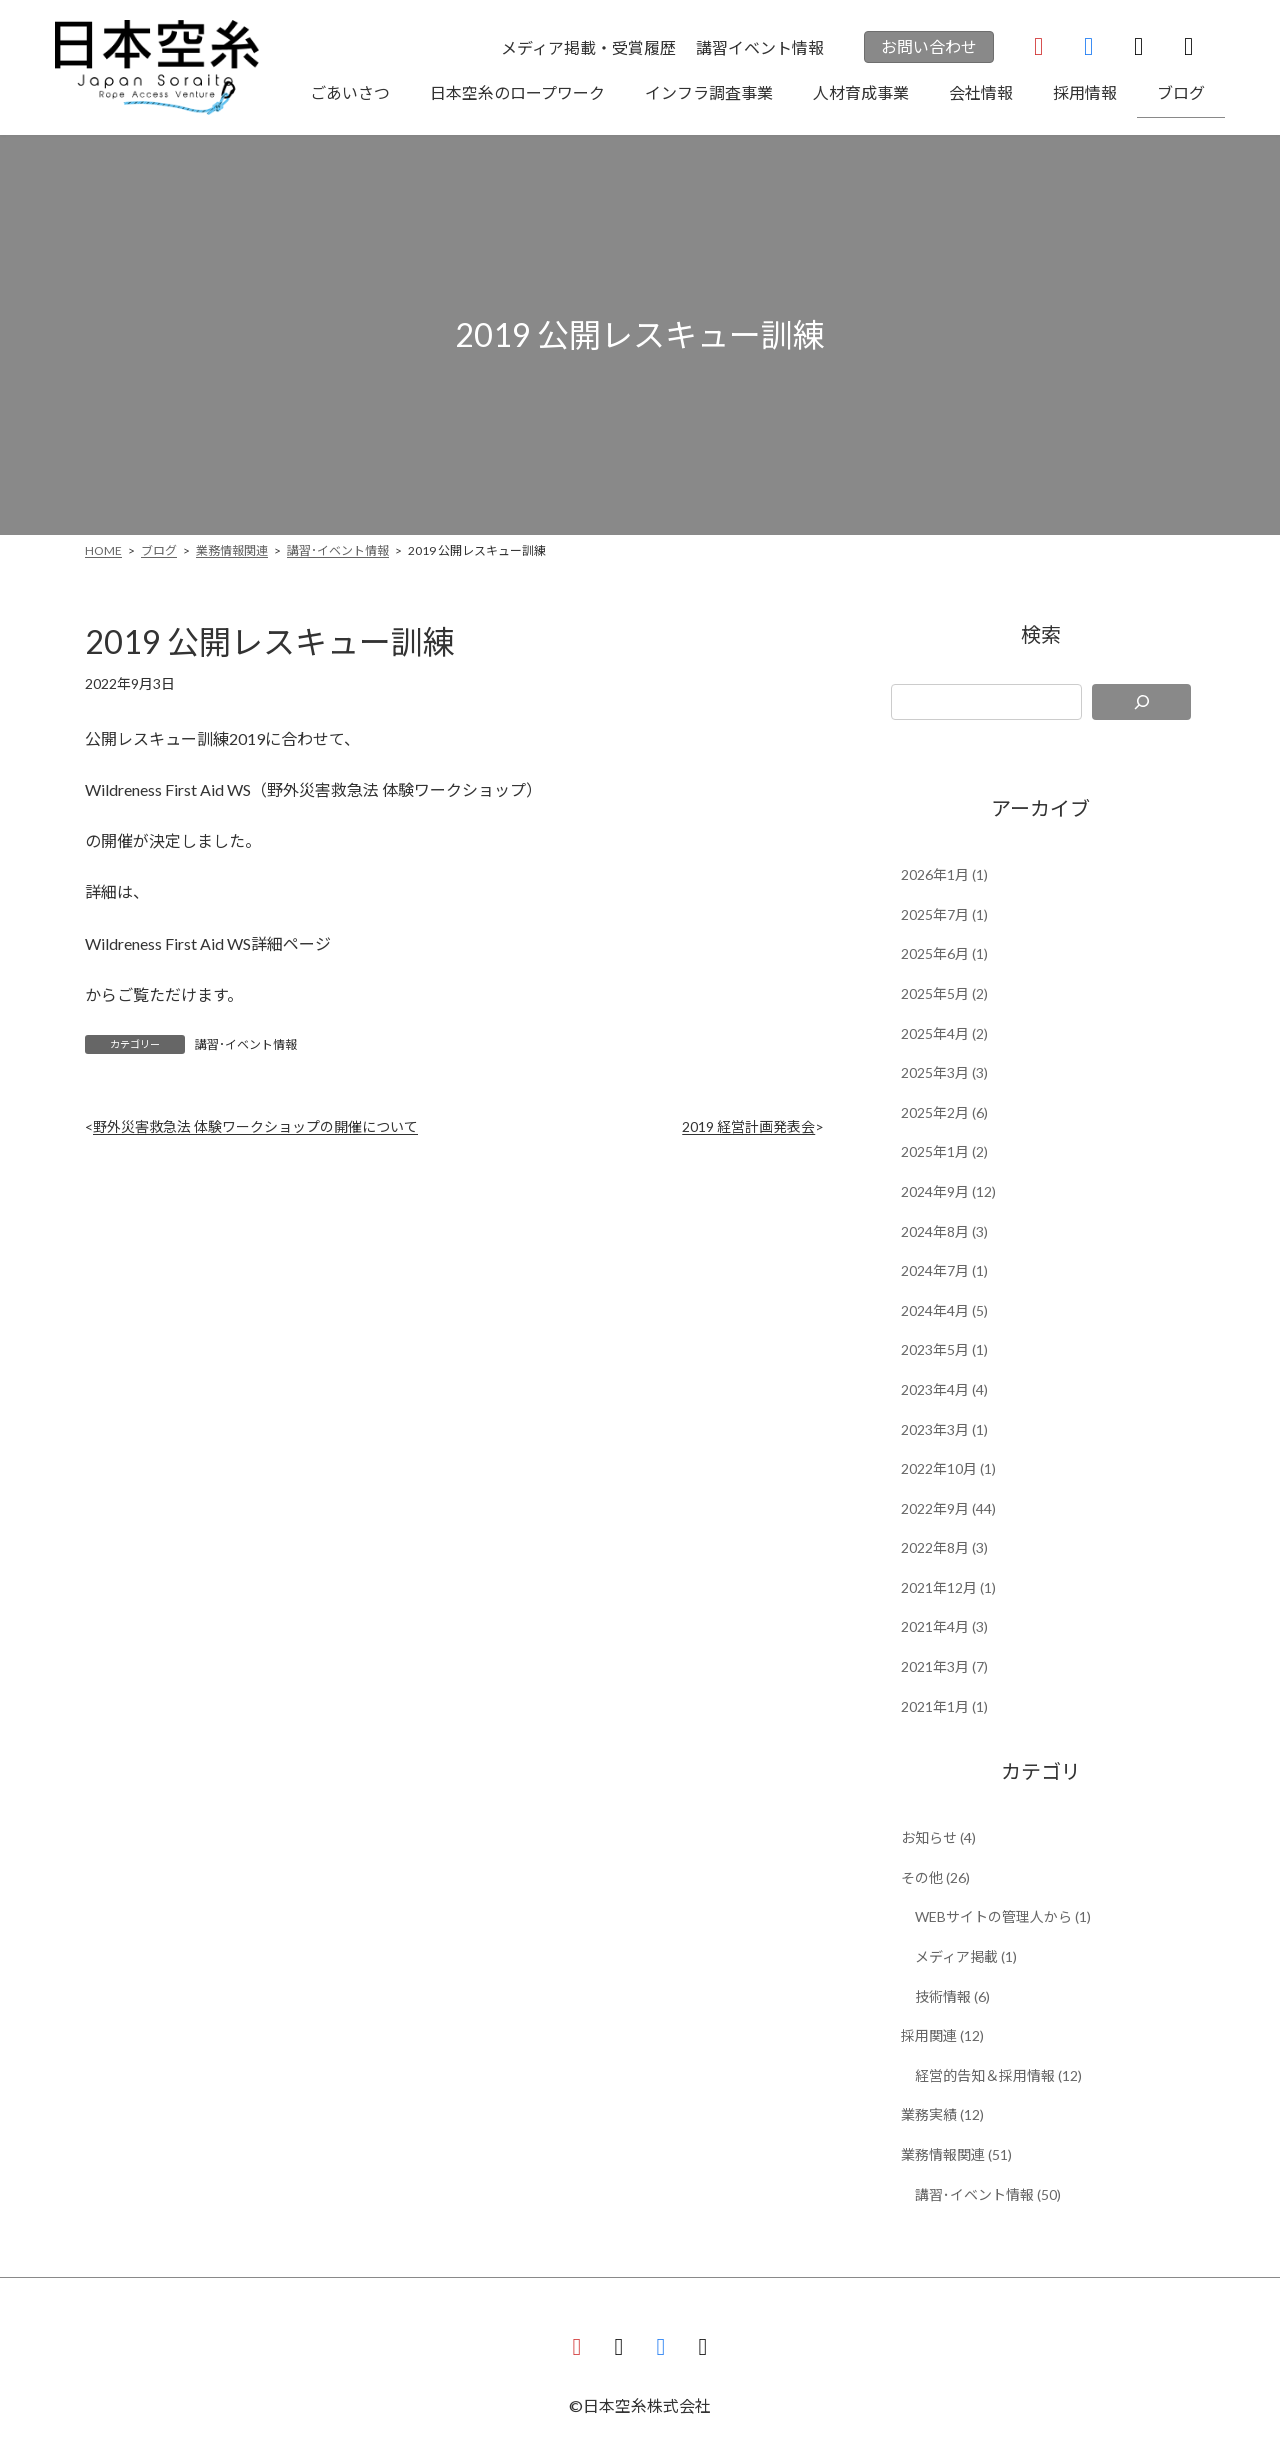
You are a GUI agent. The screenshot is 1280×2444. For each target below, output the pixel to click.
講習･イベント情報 (246, 1044)
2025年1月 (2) (944, 1151)
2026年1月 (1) (944, 874)
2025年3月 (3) (944, 1072)
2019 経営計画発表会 (748, 1126)
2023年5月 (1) (944, 1349)
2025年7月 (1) (944, 914)
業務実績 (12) (942, 2114)
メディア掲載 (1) (966, 1956)
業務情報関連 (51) (956, 2154)
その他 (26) (935, 1877)
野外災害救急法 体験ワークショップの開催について (255, 1126)
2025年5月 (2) (944, 993)
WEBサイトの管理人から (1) (1003, 1916)
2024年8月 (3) (944, 1231)
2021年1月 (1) (944, 1706)
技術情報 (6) (952, 1996)
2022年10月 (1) (948, 1468)
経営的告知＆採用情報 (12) (998, 2075)
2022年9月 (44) (948, 1508)
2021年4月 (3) (944, 1626)
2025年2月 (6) (944, 1112)
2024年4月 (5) (944, 1310)
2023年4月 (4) (944, 1389)
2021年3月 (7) (944, 1666)
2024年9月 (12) (948, 1191)
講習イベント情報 (760, 47)
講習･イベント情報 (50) (988, 2194)
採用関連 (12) (942, 2035)
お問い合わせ (929, 46)
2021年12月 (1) (948, 1587)
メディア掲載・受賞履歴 (588, 47)
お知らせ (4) (938, 1837)
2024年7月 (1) (944, 1270)
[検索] (1141, 702)
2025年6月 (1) (944, 953)
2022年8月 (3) (944, 1547)
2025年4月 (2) (944, 1033)
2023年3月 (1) (944, 1429)
